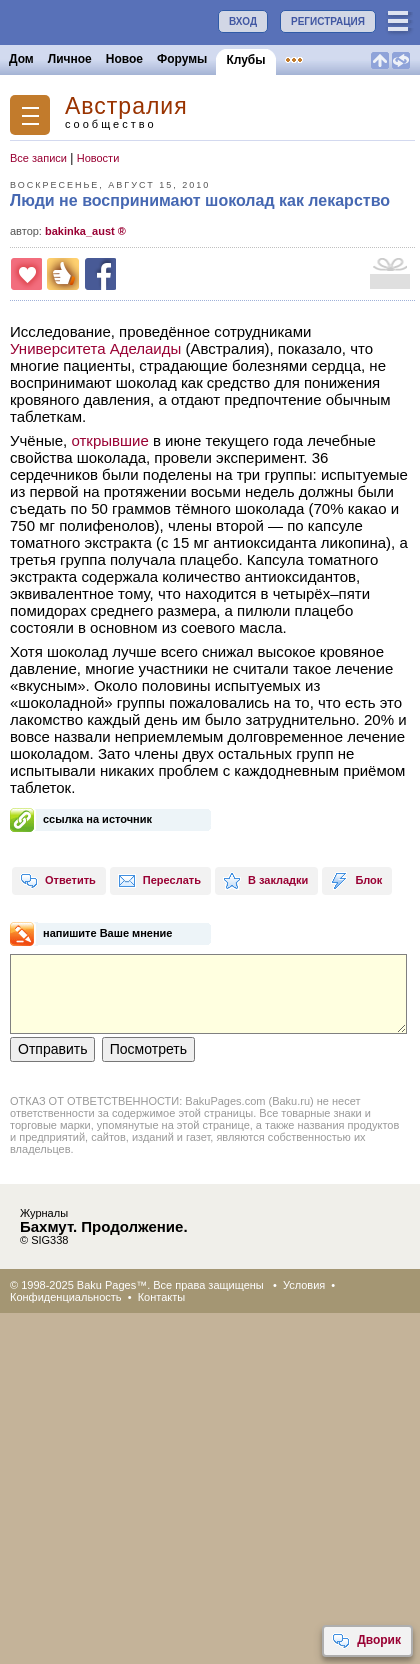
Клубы (245, 60)
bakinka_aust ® (85, 231)
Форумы (182, 59)
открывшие (109, 440)
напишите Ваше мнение (108, 933)
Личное (70, 59)
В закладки (265, 881)
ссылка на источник (97, 819)
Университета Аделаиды (95, 348)
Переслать (159, 881)
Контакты (162, 1297)
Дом (21, 59)
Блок (356, 881)
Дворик (366, 1641)
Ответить (58, 881)
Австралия (126, 106)
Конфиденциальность (66, 1297)
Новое (124, 59)
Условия (304, 1285)
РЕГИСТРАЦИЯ (328, 21)
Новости (98, 158)
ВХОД (243, 21)
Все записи (38, 158)
